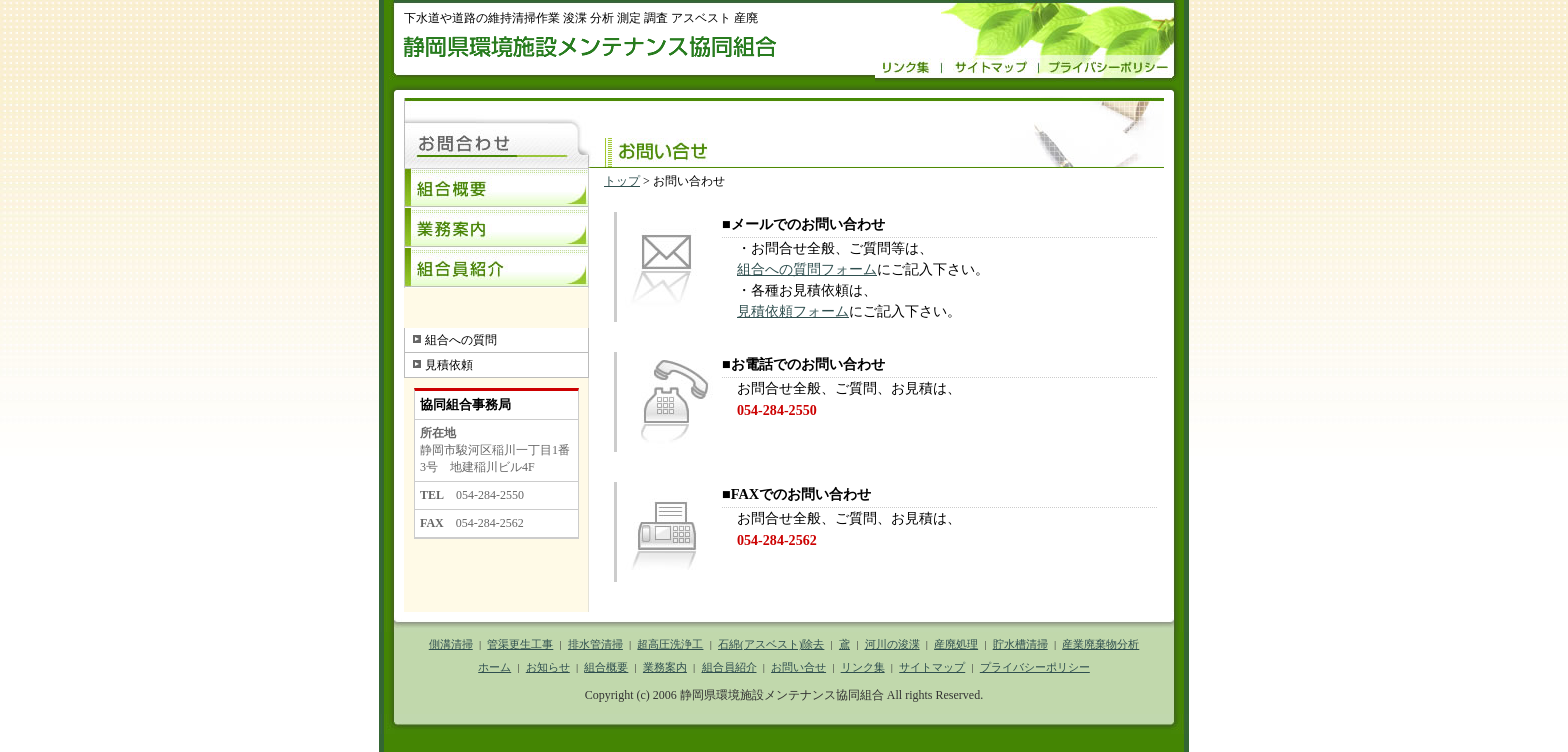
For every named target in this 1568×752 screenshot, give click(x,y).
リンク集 (863, 667)
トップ (622, 181)
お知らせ (548, 667)
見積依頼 (449, 365)
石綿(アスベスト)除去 (771, 644)
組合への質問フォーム (807, 269)
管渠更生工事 (520, 644)
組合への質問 (461, 340)
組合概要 (496, 188)
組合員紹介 (496, 268)
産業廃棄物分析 (1100, 644)
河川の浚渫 (892, 644)
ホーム (494, 667)
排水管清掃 (595, 644)
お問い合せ (798, 667)
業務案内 (496, 228)
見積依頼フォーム (793, 311)
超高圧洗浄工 (670, 644)
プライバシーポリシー (1035, 667)
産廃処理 (956, 644)
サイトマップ (932, 667)
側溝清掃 (451, 644)
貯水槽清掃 (1020, 644)
